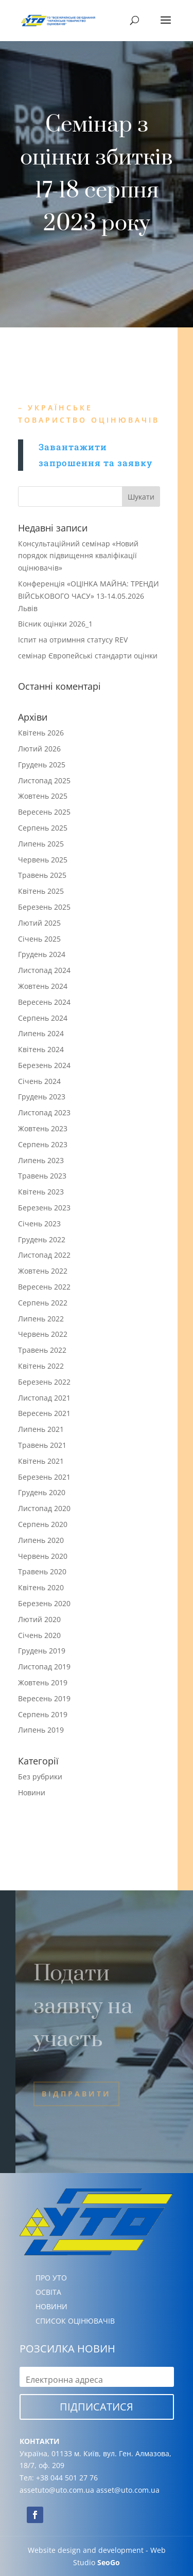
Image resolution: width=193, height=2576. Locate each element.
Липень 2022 (41, 1318)
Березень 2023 (44, 1207)
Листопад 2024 (44, 970)
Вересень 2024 (44, 1002)
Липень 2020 (41, 1540)
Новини (31, 1792)
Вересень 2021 (44, 1413)
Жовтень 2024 (42, 986)
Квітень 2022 (41, 1366)
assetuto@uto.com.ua (57, 2490)
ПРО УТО (51, 2278)
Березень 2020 (44, 1603)
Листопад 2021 (44, 1398)
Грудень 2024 (41, 954)
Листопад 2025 (44, 780)
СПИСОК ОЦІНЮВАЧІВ (75, 2321)
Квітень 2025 (41, 891)
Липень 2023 (41, 1160)
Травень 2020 (42, 1571)
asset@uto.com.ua (128, 2490)
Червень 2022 (42, 1334)
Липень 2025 (41, 844)
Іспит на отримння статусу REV (73, 640)
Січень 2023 (39, 1223)
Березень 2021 (44, 1477)
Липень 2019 (41, 1730)
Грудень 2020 (41, 1492)
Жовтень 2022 (42, 1271)
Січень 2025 (39, 939)
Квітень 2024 (41, 1049)
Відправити (76, 2094)
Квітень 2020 (41, 1587)
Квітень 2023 (41, 1192)
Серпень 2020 (42, 1524)
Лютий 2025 (39, 923)
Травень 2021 (42, 1445)
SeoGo (108, 2562)
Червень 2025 (42, 859)
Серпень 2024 (42, 1018)
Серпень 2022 (42, 1303)
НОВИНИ (51, 2306)
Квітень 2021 (41, 1461)
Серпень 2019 (42, 1714)
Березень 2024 (44, 1065)
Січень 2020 (39, 1635)
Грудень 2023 (41, 1096)
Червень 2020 (42, 1556)
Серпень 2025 (42, 828)
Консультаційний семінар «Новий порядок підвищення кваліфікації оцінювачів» (78, 556)
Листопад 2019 (44, 1666)
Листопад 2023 (44, 1112)
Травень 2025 (42, 875)
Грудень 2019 (41, 1650)
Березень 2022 (44, 1382)
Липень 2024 (41, 1033)
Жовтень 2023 (42, 1128)
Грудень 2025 (41, 764)
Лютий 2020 (39, 1619)
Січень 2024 (39, 1081)
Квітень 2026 (41, 733)
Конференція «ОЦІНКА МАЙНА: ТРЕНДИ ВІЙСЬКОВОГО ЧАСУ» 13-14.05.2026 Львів (88, 596)
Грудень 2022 (41, 1239)
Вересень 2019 (44, 1698)
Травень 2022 (42, 1350)
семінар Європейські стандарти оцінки (87, 655)
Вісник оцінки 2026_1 (55, 624)
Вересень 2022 (44, 1287)
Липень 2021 (41, 1429)
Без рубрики (40, 1776)
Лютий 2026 (39, 748)
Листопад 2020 (44, 1508)
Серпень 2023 (42, 1144)
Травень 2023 (42, 1176)
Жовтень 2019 (42, 1682)
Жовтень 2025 (42, 796)
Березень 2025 (44, 907)
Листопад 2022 (44, 1255)
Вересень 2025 (44, 812)
